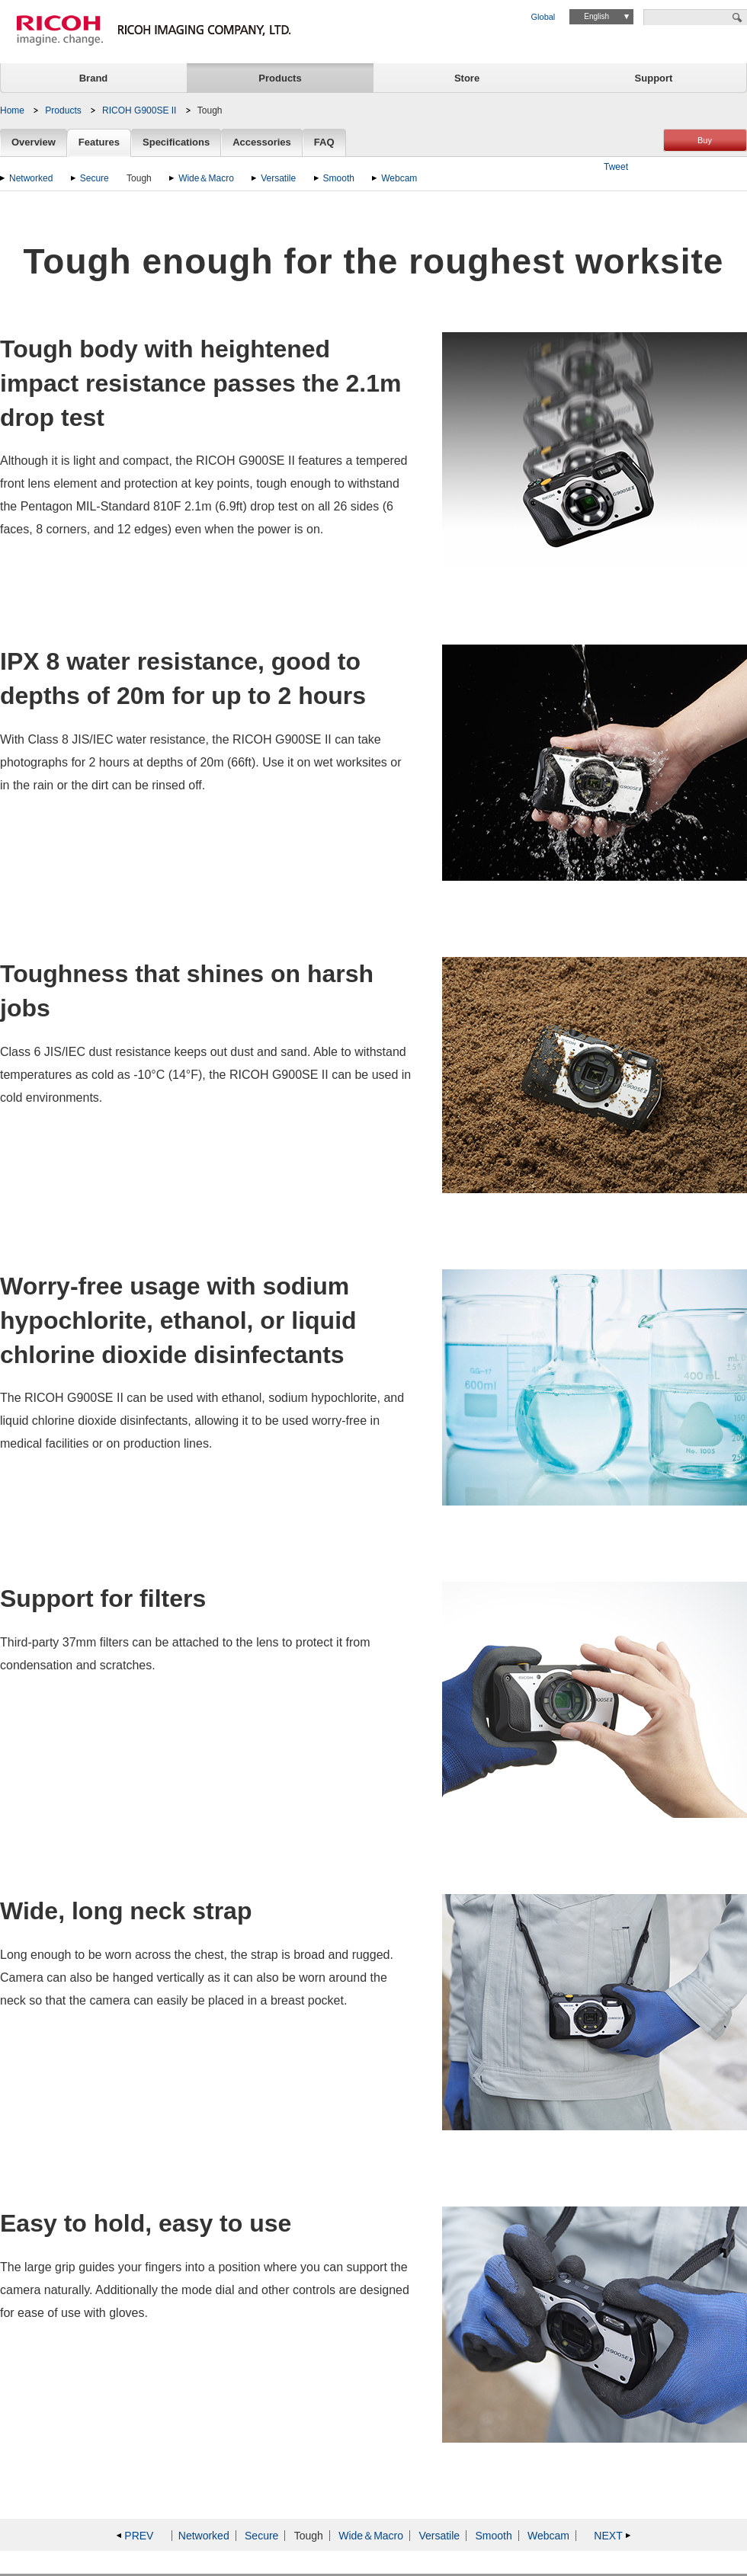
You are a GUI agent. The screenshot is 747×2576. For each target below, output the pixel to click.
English (596, 16)
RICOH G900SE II (139, 110)
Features (99, 143)
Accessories (262, 143)
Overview (33, 143)
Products (279, 78)
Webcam (399, 178)
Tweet (616, 167)
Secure (94, 178)
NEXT (608, 2536)
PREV (138, 2536)
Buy (704, 140)
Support (654, 78)
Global (543, 16)
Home (12, 110)
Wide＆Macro (206, 178)
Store (466, 78)
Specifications (176, 143)
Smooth (338, 178)
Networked (31, 178)
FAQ (324, 143)
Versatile (278, 178)
